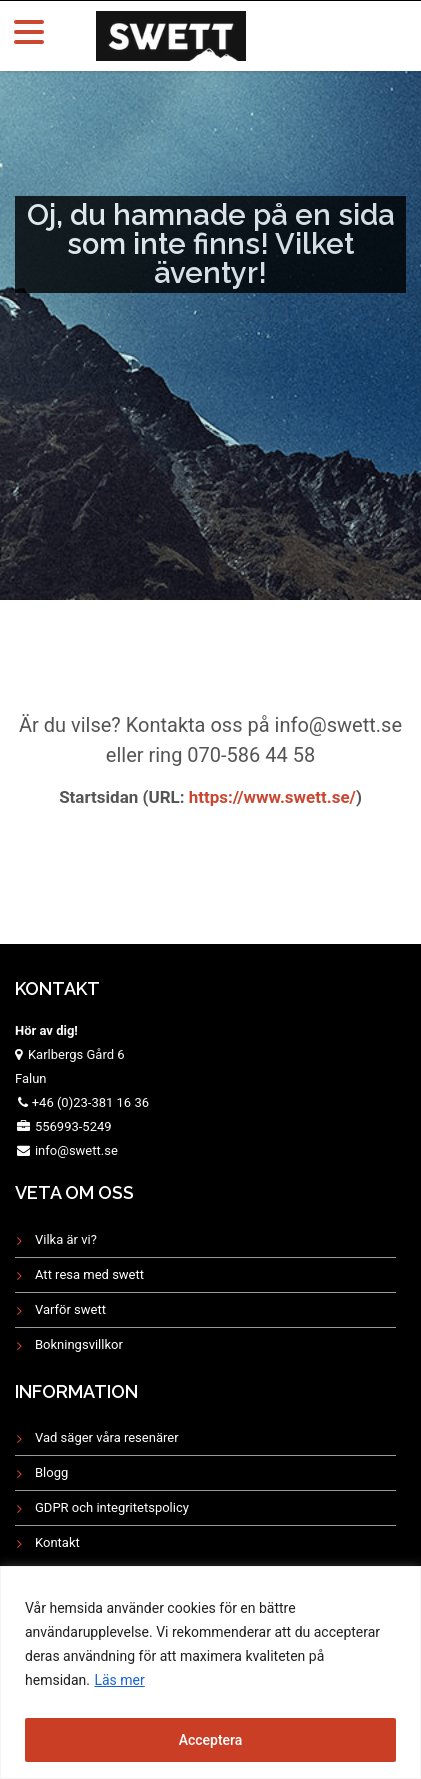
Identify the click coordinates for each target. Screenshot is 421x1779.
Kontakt (57, 1542)
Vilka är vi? (66, 1239)
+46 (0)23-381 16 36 (90, 1102)
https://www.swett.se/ (270, 797)
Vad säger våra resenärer (107, 1437)
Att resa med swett (89, 1274)
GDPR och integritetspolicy (112, 1507)
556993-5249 (73, 1126)
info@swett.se (75, 1150)
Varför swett (70, 1309)
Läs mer (119, 1680)
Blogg (51, 1472)
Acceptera (211, 1740)
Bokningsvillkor (79, 1344)
